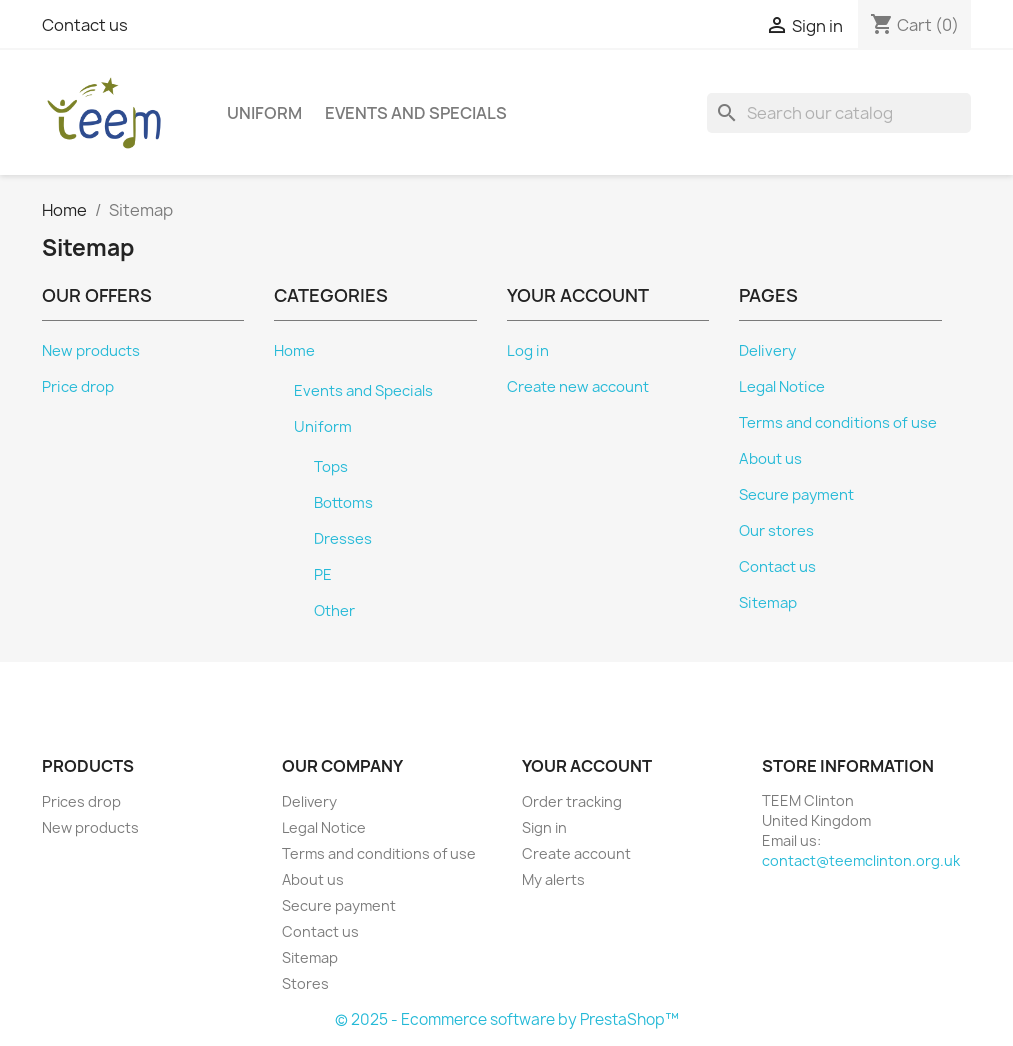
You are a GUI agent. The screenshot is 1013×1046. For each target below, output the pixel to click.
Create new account (578, 387)
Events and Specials (416, 113)
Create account (576, 853)
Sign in (544, 827)
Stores (305, 983)
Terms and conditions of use (838, 423)
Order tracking (572, 801)
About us (770, 459)
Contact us (85, 25)
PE (323, 575)
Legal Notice (782, 387)
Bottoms (343, 503)
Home (294, 351)
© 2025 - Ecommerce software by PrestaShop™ (507, 1019)
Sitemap (768, 603)
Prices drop (81, 801)
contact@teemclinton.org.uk (861, 860)
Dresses (343, 539)
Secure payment (796, 495)
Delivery (767, 351)
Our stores (776, 531)
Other (334, 611)
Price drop (78, 387)
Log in (528, 351)
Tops (331, 467)
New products (91, 351)
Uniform (264, 113)
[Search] (839, 113)
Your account (587, 766)
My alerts (553, 879)
